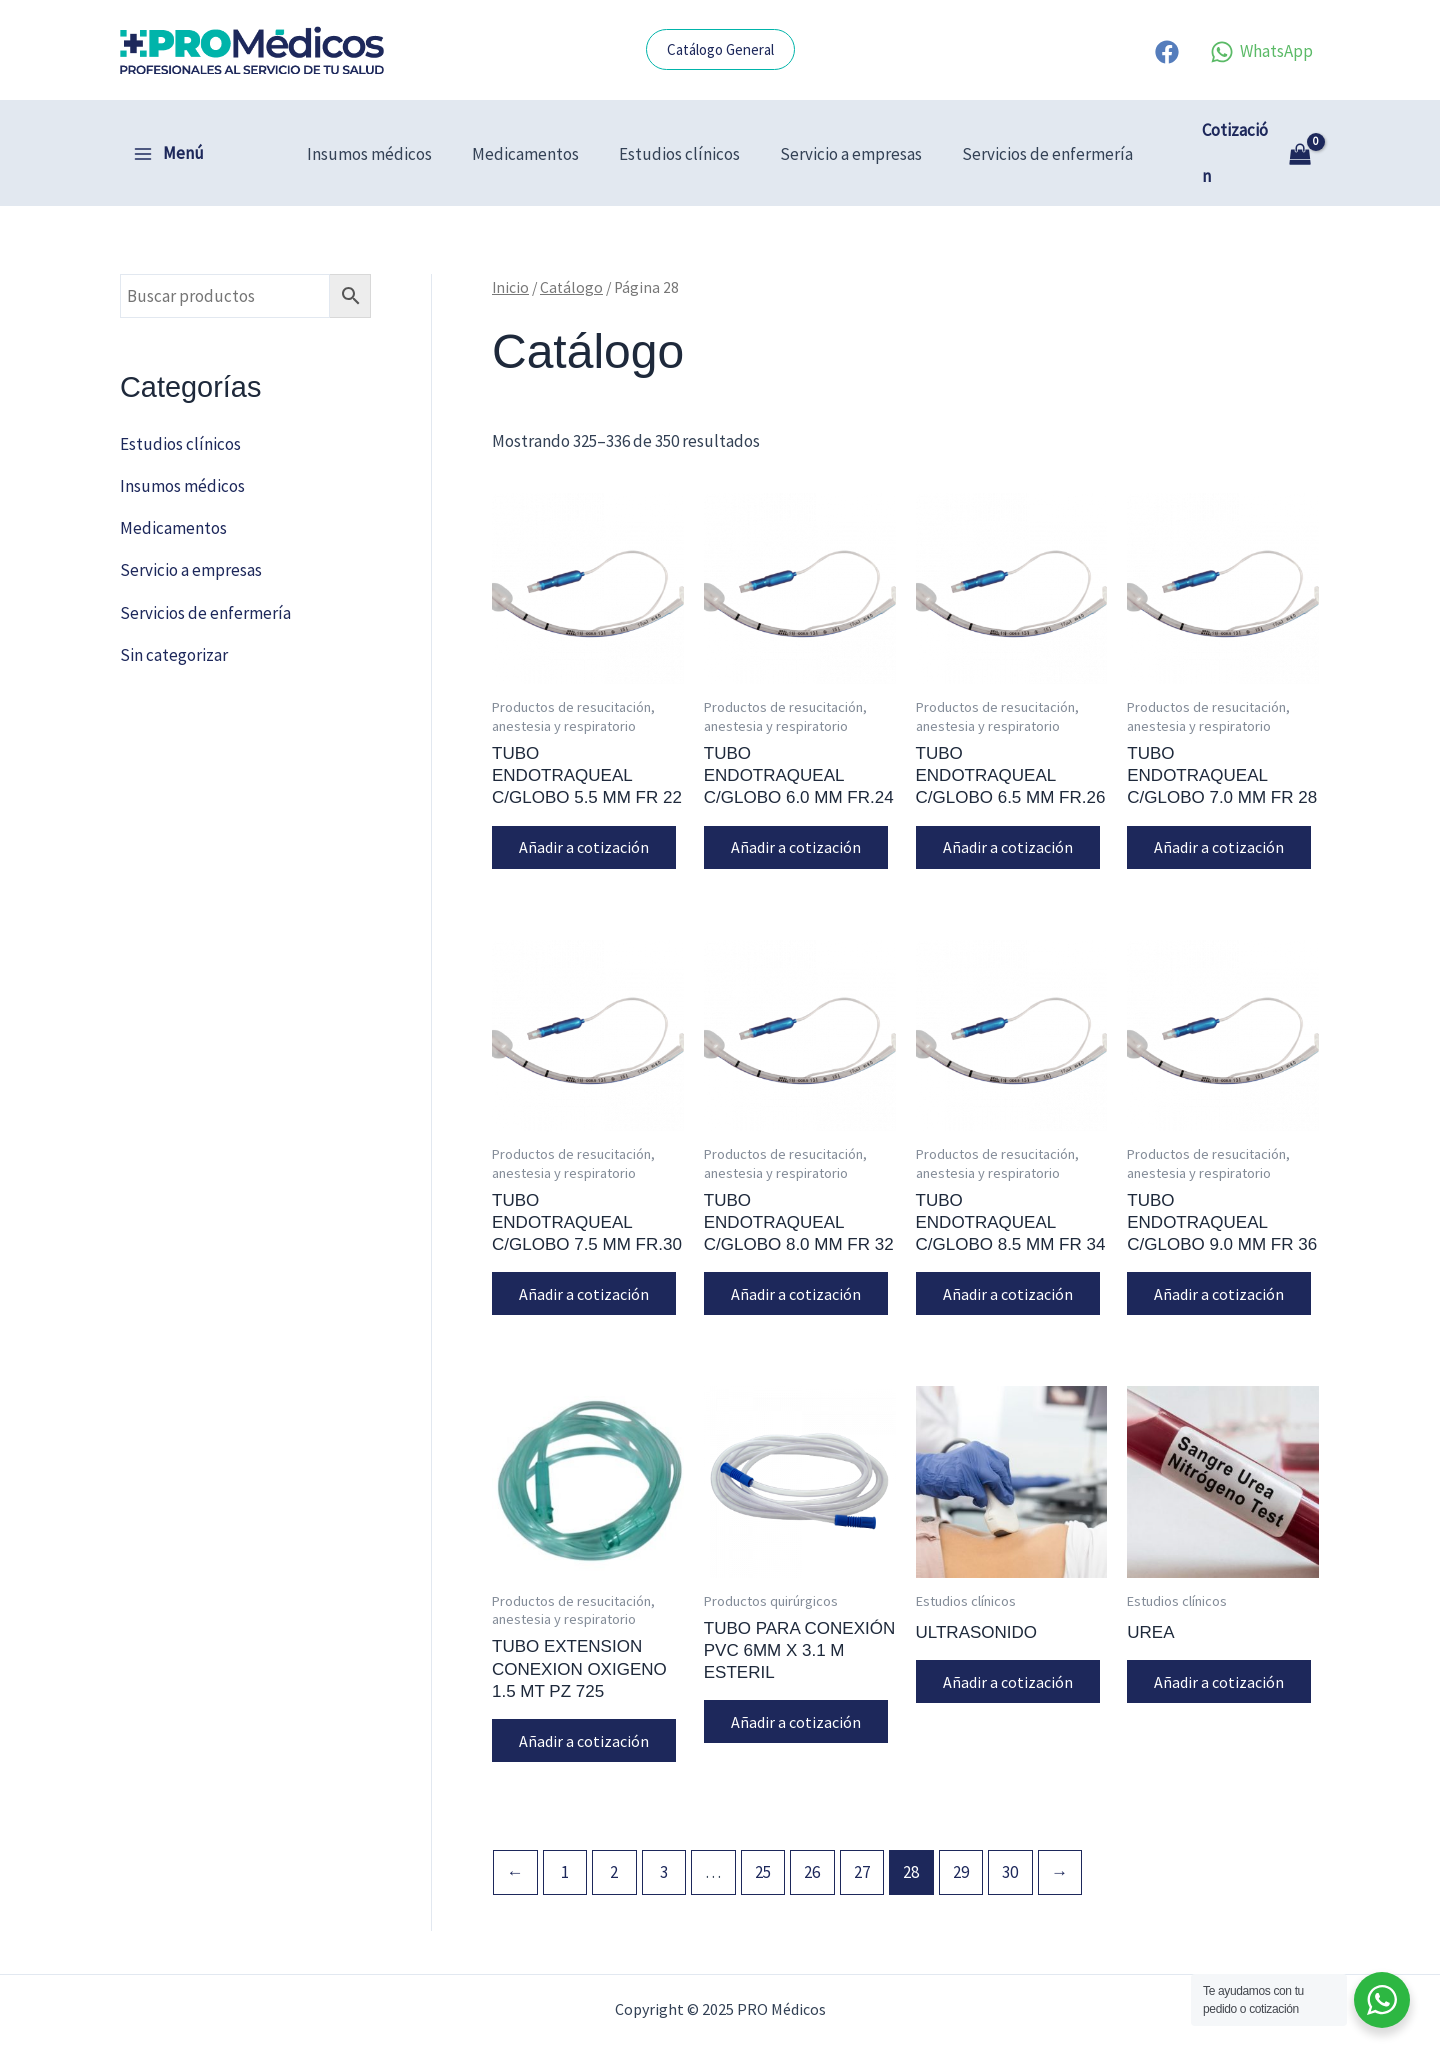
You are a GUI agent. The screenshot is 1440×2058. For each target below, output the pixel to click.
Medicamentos (531, 131)
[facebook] (1170, 52)
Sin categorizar (174, 609)
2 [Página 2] (614, 1836)
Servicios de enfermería (1035, 131)
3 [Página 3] (664, 1836)
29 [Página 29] (961, 1836)
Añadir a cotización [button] (587, 803)
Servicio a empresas (845, 131)
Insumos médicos (381, 131)
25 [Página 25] (763, 1836)
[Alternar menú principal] (168, 131)
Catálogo (571, 242)
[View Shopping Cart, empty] (1254, 130)
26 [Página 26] (812, 1836)
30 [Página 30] (1010, 1836)
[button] (720, 49)
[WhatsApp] (1261, 52)
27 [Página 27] (862, 1836)
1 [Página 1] (565, 1836)
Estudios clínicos (679, 131)
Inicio (510, 242)
